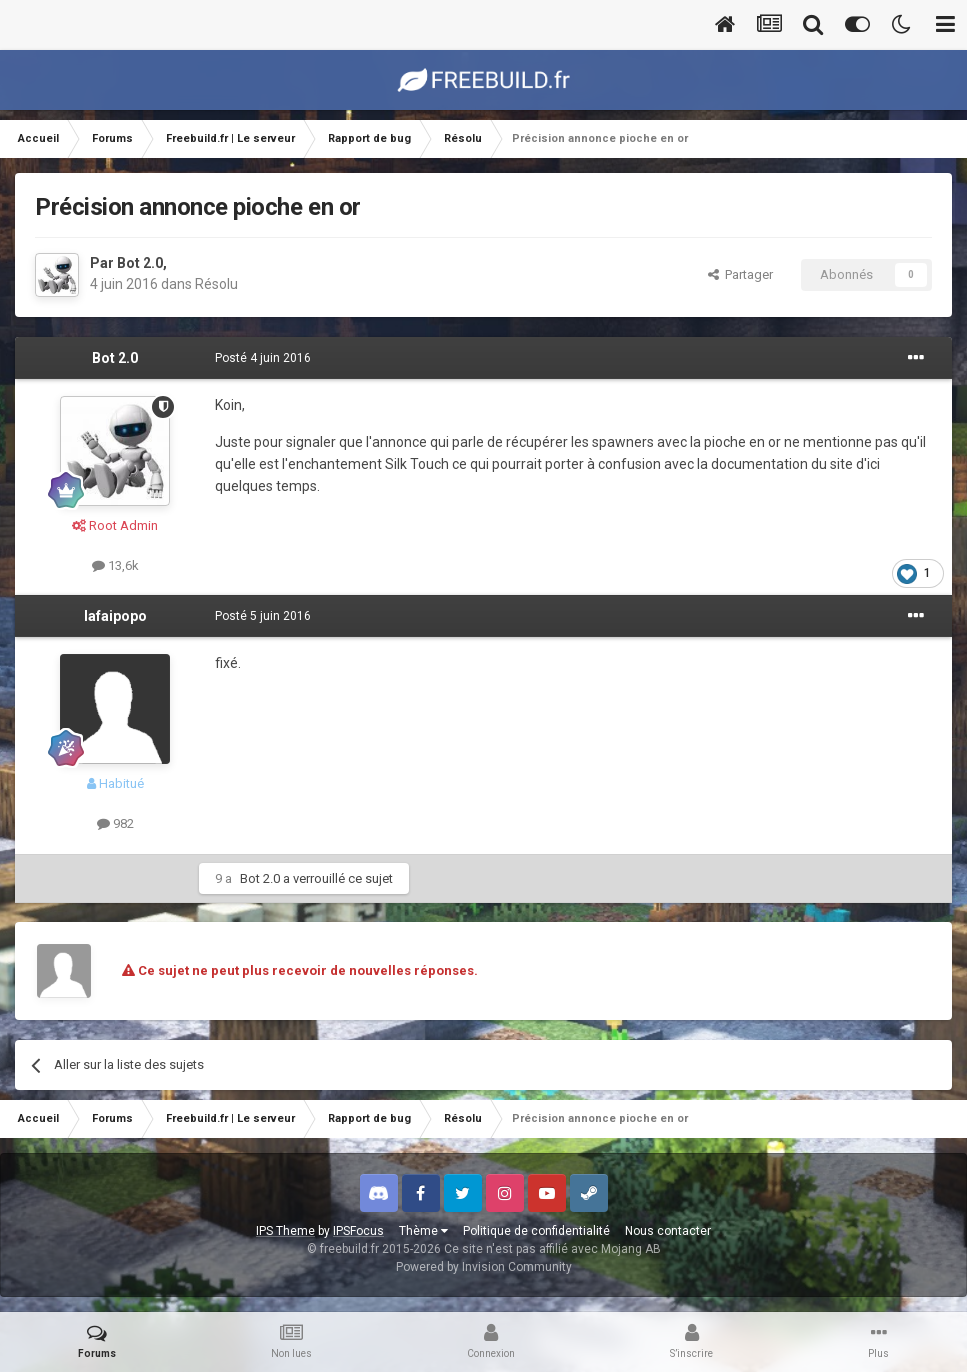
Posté (263, 358)
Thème (423, 1231)
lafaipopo (115, 616)
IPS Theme (285, 1231)
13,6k (115, 565)
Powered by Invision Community (484, 1267)
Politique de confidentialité (536, 1231)
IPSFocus (358, 1231)
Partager (740, 274)
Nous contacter (668, 1231)
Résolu (216, 284)
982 (115, 823)
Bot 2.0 (140, 263)
